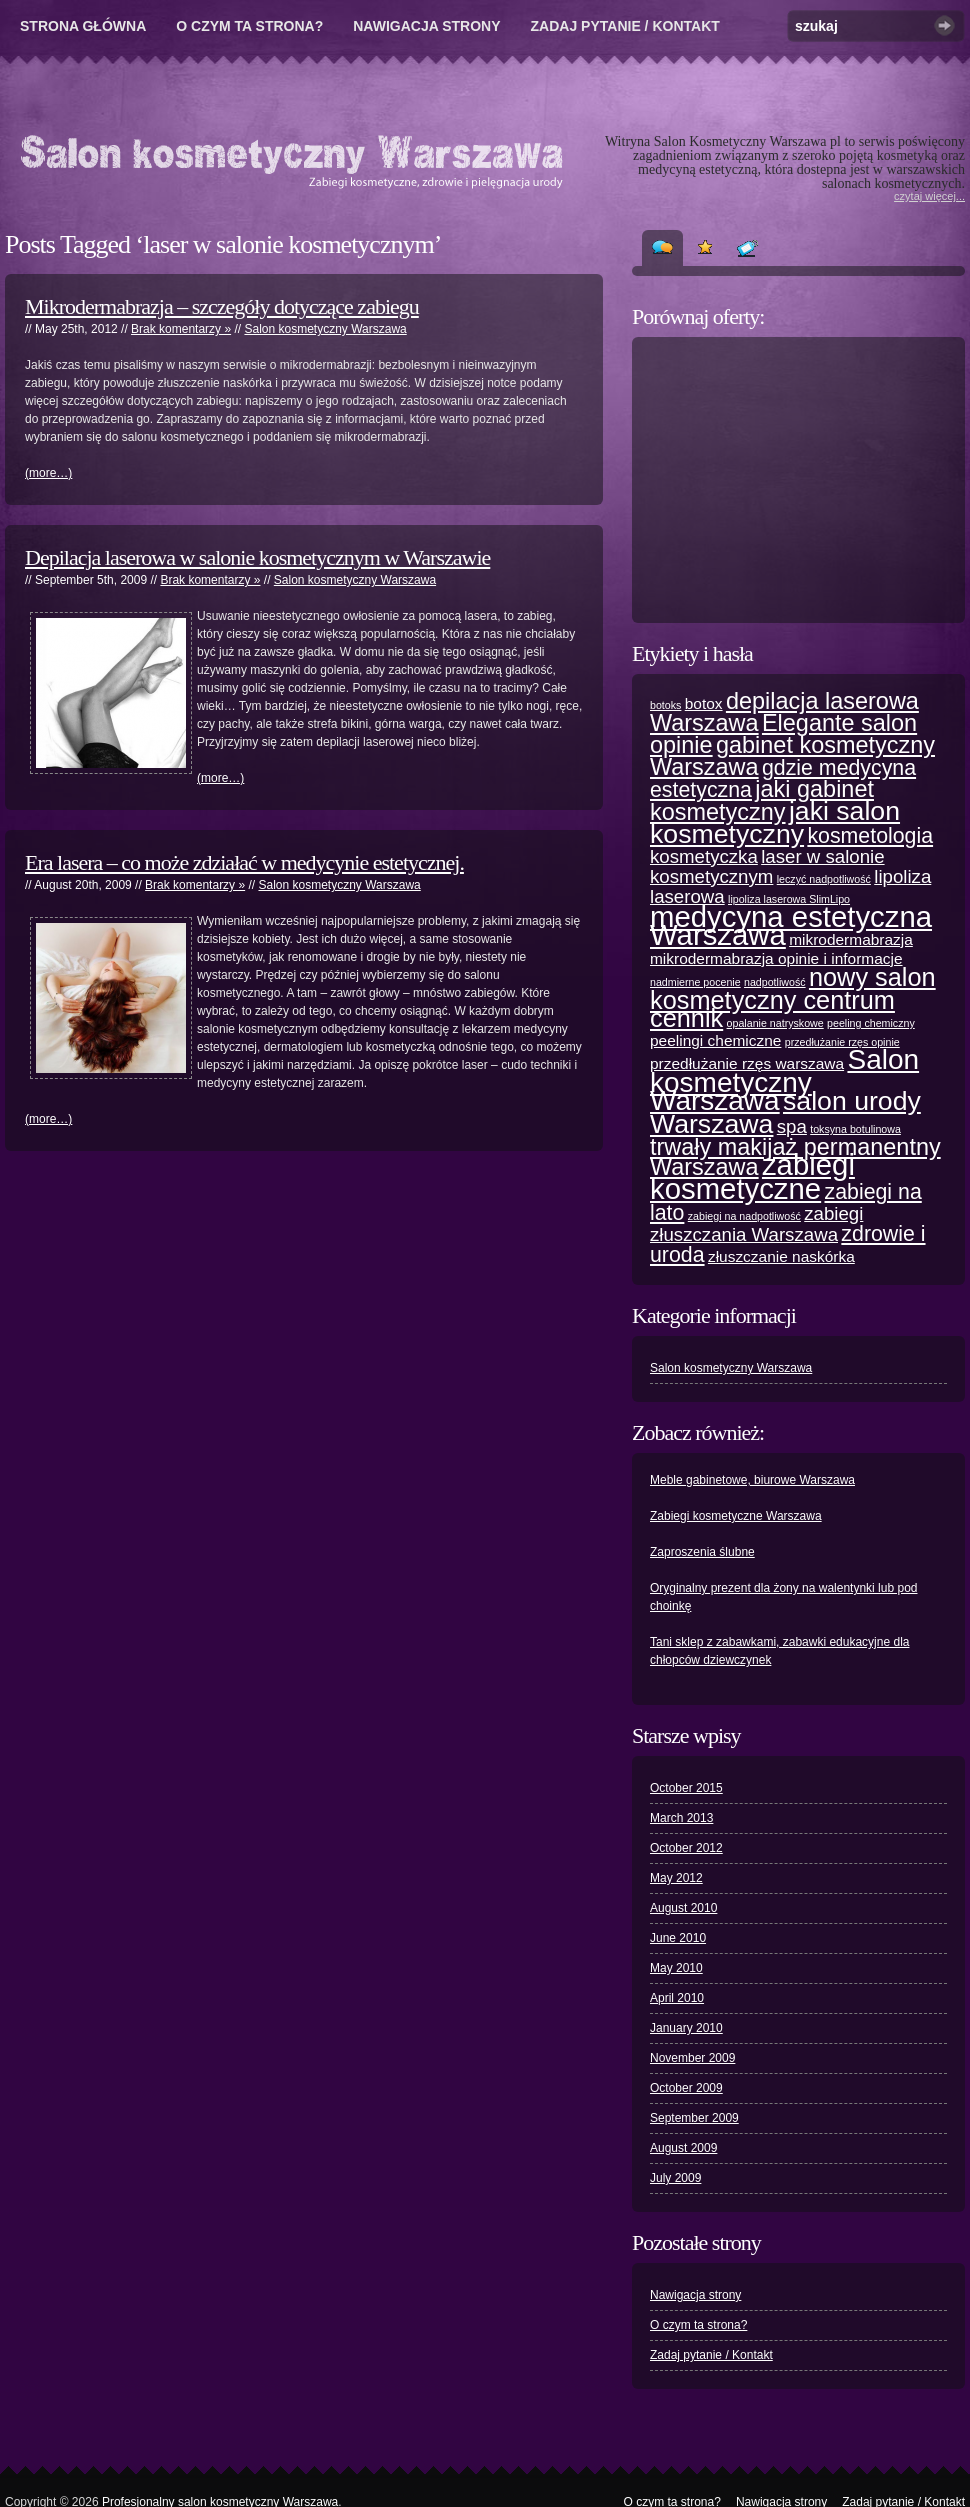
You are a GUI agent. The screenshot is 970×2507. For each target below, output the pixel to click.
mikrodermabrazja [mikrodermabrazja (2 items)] (851, 939)
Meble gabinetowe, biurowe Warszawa (752, 1480)
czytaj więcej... (929, 196)
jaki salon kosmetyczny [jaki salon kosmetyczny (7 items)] (775, 822)
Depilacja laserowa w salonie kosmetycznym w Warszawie (257, 557)
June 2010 (678, 1938)
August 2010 (683, 1908)
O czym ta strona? (249, 26)
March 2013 (681, 1818)
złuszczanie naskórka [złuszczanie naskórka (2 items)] (781, 1256)
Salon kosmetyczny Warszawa (325, 329)
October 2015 (686, 1788)
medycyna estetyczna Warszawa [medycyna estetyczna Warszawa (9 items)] (791, 925)
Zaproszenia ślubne (702, 1552)
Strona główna (83, 26)
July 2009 (675, 2178)
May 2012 (676, 1878)
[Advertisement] (800, 480)
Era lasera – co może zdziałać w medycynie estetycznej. (244, 862)
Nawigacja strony (426, 26)
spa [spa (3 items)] (792, 1126)
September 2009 (694, 2118)
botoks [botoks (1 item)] (665, 705)
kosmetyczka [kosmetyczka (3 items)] (704, 856)
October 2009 (686, 2088)
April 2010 (677, 1998)
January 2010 (686, 2028)
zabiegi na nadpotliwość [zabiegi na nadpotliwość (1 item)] (744, 1216)
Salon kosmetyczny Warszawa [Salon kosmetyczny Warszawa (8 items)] (784, 1080)
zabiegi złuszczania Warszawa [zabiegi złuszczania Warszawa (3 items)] (756, 1224)
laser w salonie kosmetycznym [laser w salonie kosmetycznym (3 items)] (767, 866)
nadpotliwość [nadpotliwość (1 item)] (775, 982)
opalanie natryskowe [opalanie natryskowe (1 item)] (775, 1023)
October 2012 (686, 1848)
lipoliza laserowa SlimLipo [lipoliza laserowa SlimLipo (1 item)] (789, 899)
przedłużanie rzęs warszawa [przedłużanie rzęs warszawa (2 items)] (747, 1063)
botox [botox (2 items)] (704, 703)
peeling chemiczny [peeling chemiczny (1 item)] (871, 1023)
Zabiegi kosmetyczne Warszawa (736, 1516)
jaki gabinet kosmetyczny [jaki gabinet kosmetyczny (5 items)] (762, 800)
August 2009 (683, 2148)
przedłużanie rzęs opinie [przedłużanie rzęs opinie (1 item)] (842, 1042)
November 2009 (692, 2058)
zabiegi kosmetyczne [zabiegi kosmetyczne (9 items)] (752, 1176)
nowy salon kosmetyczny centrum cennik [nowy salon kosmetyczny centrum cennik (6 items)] (793, 997)
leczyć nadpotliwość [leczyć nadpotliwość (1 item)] (824, 879)
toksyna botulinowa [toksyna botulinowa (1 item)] (855, 1129)
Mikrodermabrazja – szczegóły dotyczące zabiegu (222, 306)
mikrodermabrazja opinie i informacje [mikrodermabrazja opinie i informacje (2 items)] (776, 958)
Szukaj (944, 25)
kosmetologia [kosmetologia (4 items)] (870, 836)
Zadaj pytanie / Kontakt (625, 26)
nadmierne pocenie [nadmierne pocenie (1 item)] (695, 982)
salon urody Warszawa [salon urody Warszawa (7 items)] (785, 1112)
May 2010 (676, 1968)
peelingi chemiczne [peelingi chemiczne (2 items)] (715, 1040)
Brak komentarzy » (181, 329)
